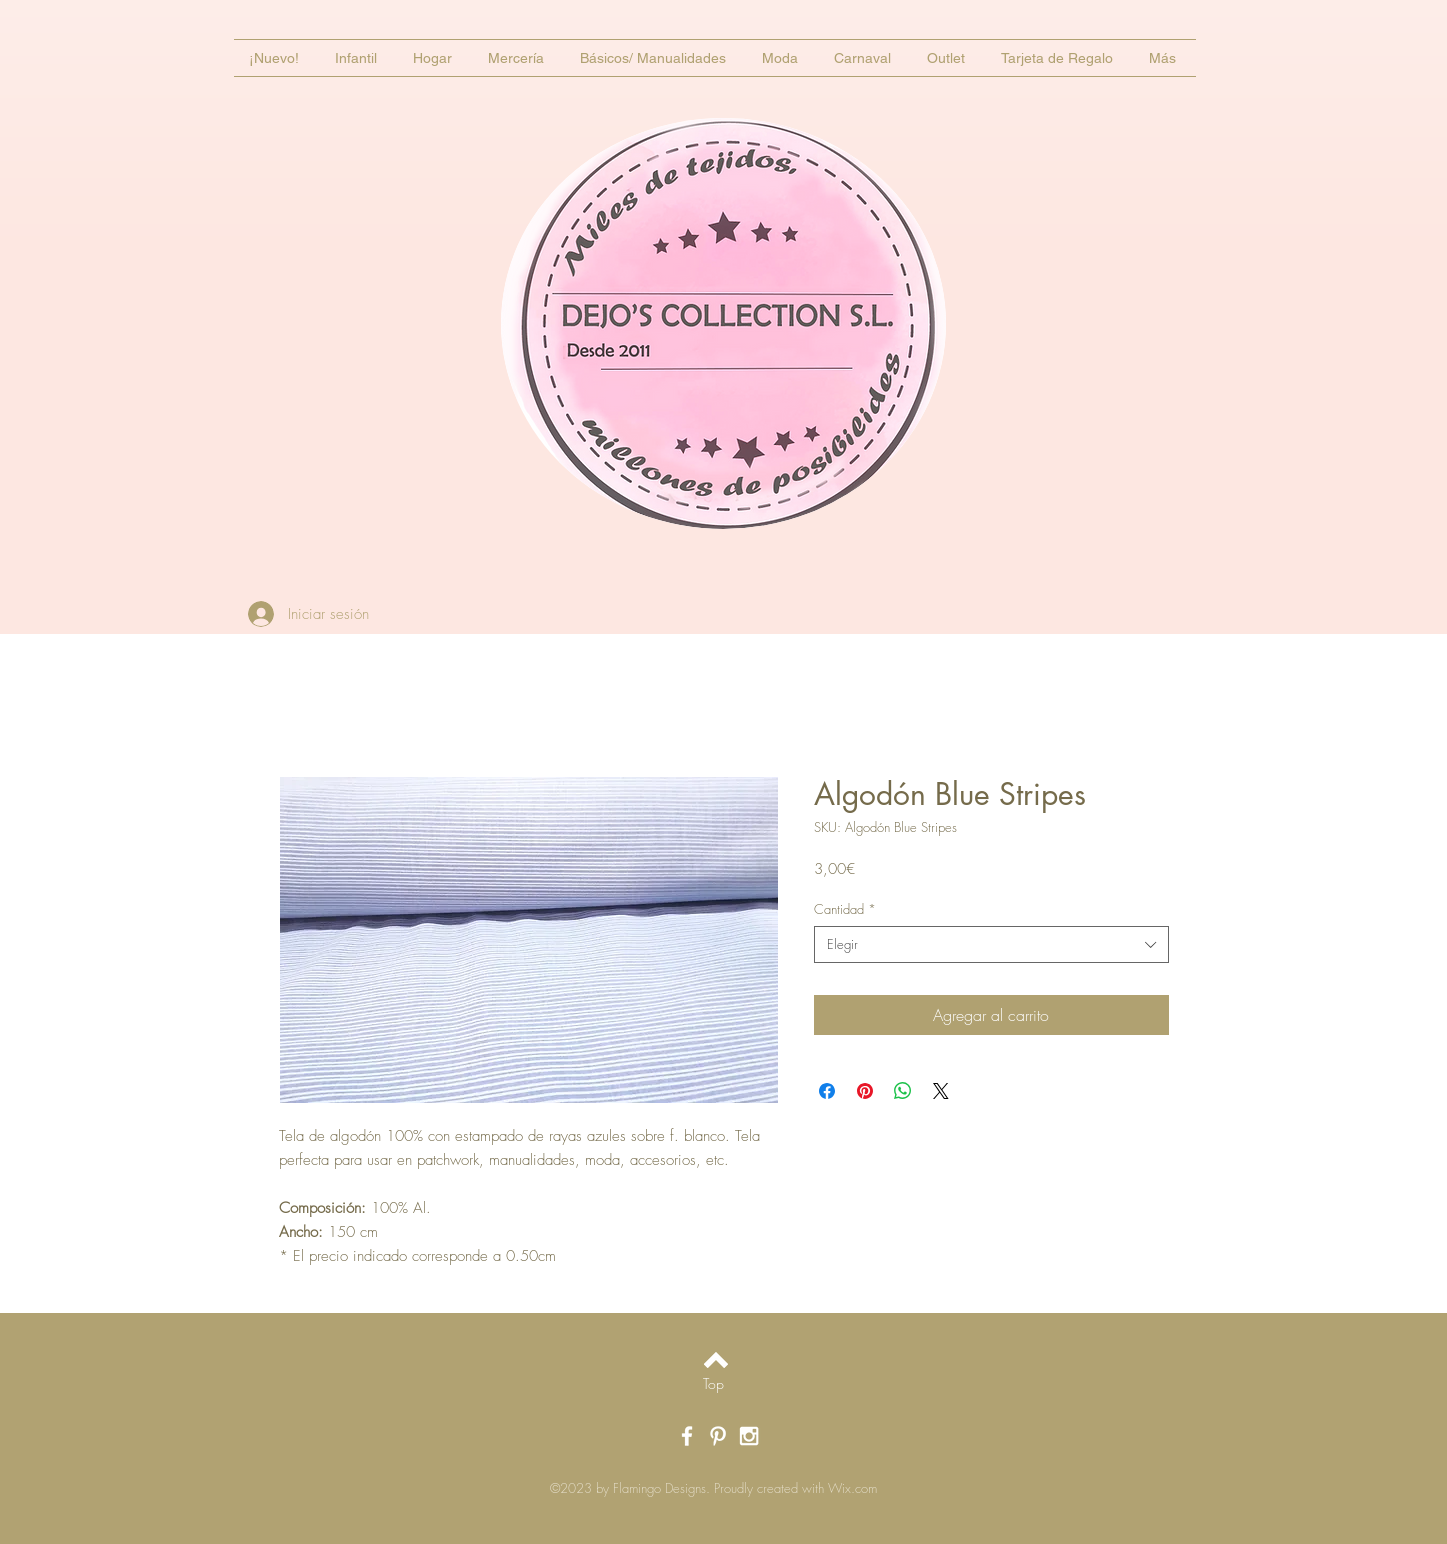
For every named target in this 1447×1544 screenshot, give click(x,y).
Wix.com (852, 1488)
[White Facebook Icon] (687, 1436)
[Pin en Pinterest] (865, 1091)
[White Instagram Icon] (749, 1436)
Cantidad (845, 909)
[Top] (713, 1384)
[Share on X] (941, 1091)
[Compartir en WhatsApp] (903, 1091)
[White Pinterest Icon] (718, 1436)
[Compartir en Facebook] (827, 1091)
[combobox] (991, 944)
